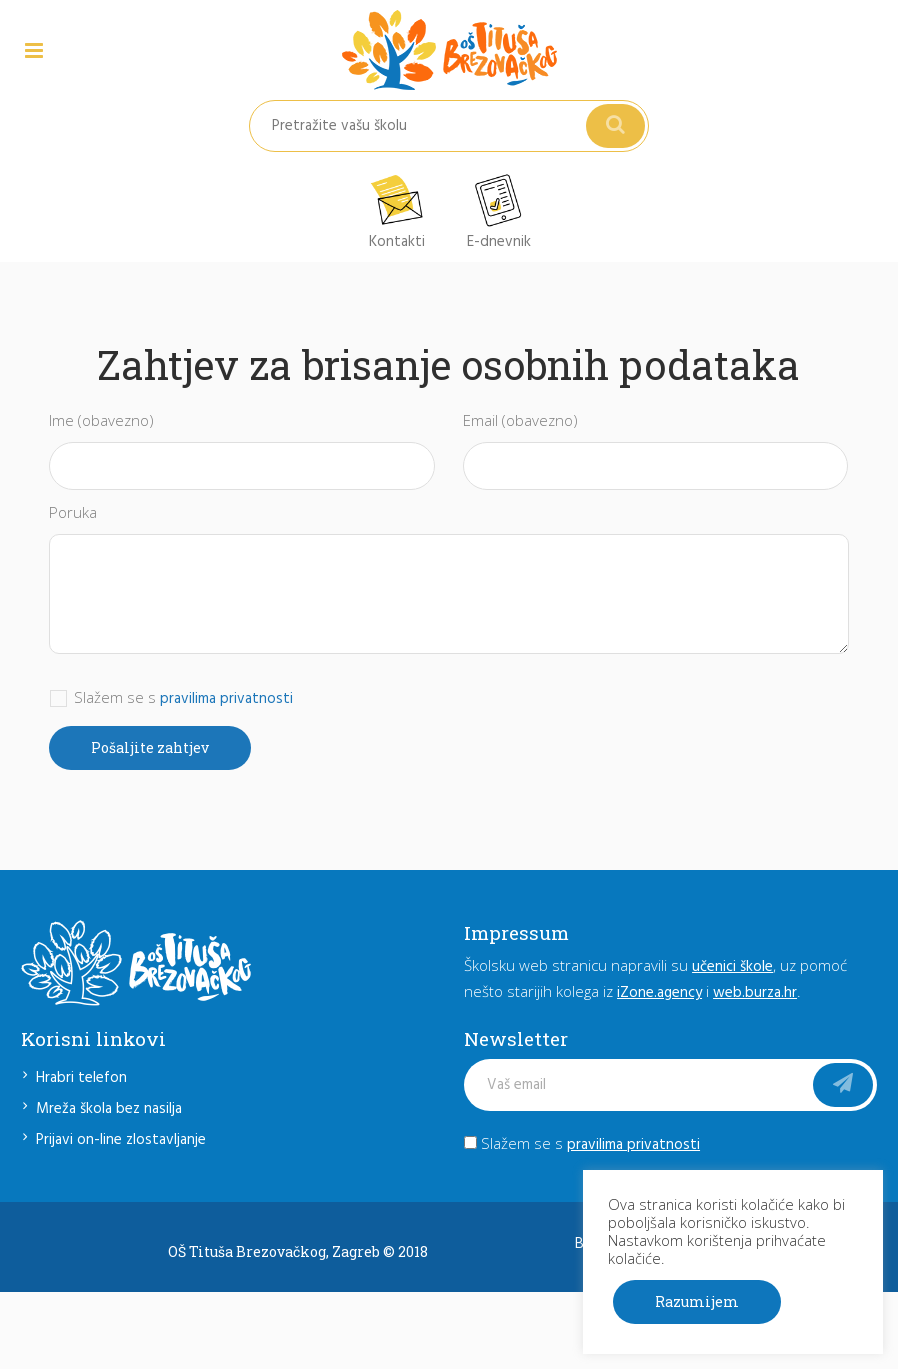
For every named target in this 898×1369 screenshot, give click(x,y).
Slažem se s (582, 1143)
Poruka (73, 512)
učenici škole (732, 967)
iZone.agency (659, 993)
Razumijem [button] (697, 1301)
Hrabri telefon (81, 1078)
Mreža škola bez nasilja (109, 1109)
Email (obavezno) (520, 420)
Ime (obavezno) (101, 420)
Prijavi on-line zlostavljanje (121, 1140)
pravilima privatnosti (226, 699)
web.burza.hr (755, 993)
